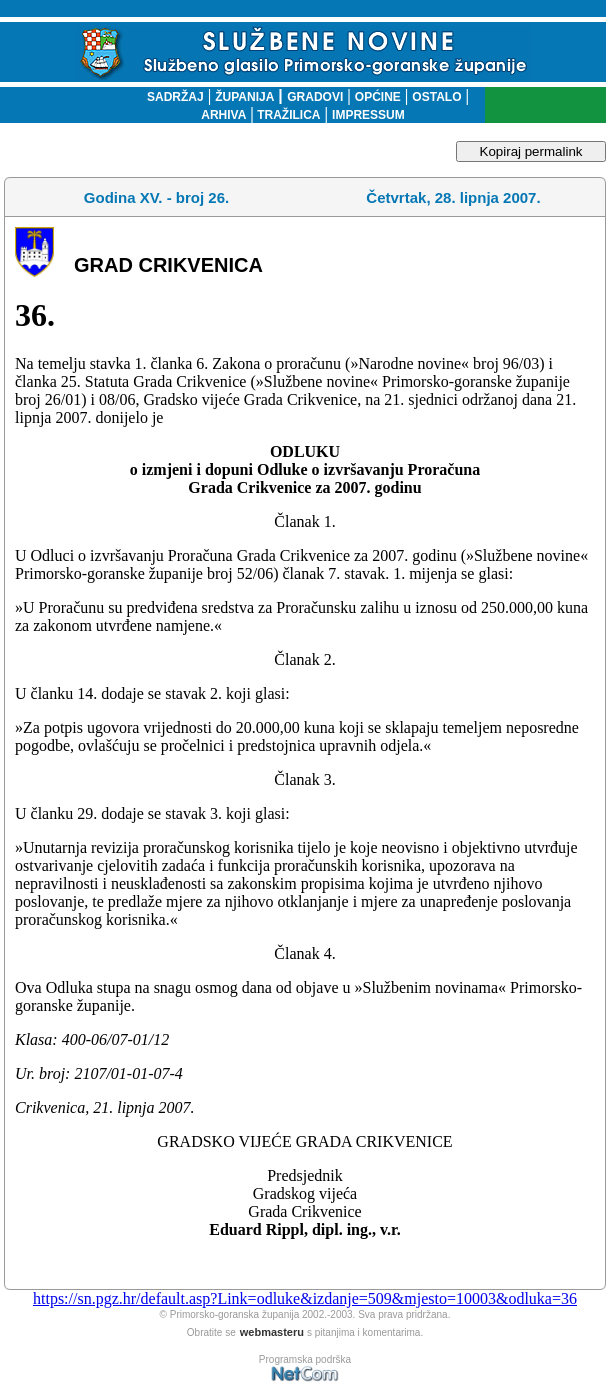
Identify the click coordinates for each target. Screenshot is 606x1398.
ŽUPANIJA (244, 97)
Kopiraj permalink (531, 151)
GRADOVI (315, 97)
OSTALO (436, 97)
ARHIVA (223, 115)
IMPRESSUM (368, 115)
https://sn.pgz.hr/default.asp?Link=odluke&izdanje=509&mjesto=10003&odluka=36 (305, 1298)
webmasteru (272, 1332)
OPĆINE (378, 97)
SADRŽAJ (170, 97)
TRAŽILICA (287, 115)
